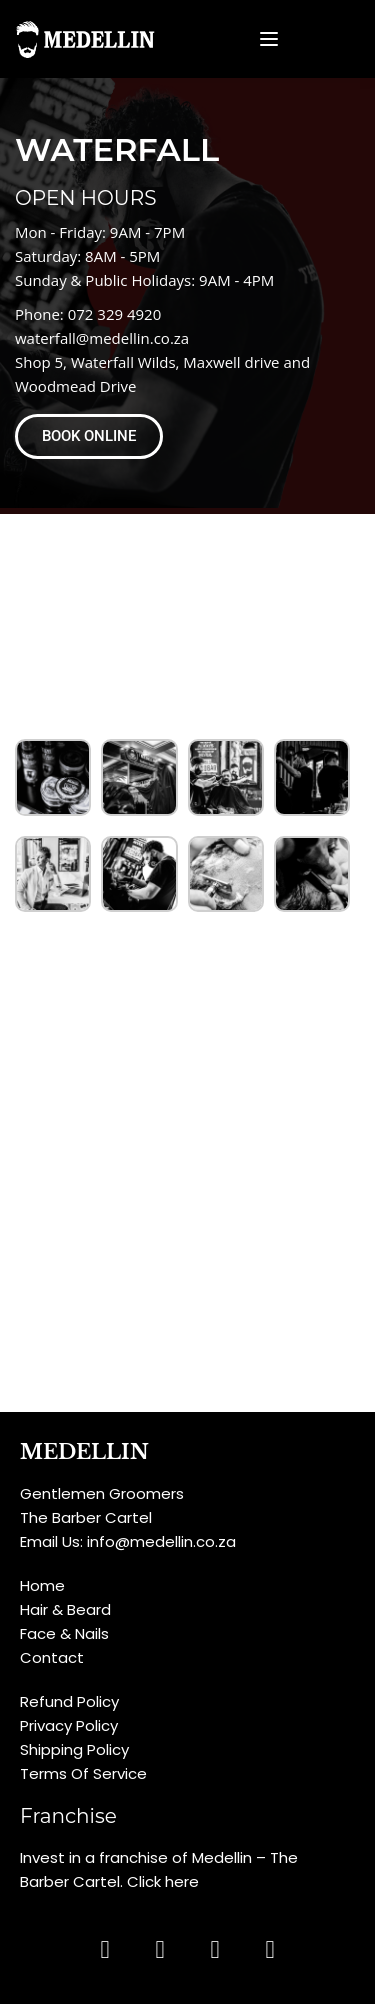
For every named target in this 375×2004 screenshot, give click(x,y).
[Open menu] (271, 39)
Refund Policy (69, 1701)
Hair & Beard (65, 1609)
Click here (163, 1881)
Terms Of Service (83, 1773)
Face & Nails (64, 1633)
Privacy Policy (69, 1725)
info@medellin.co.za (161, 1541)
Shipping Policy (74, 1749)
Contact (52, 1657)
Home (42, 1585)
